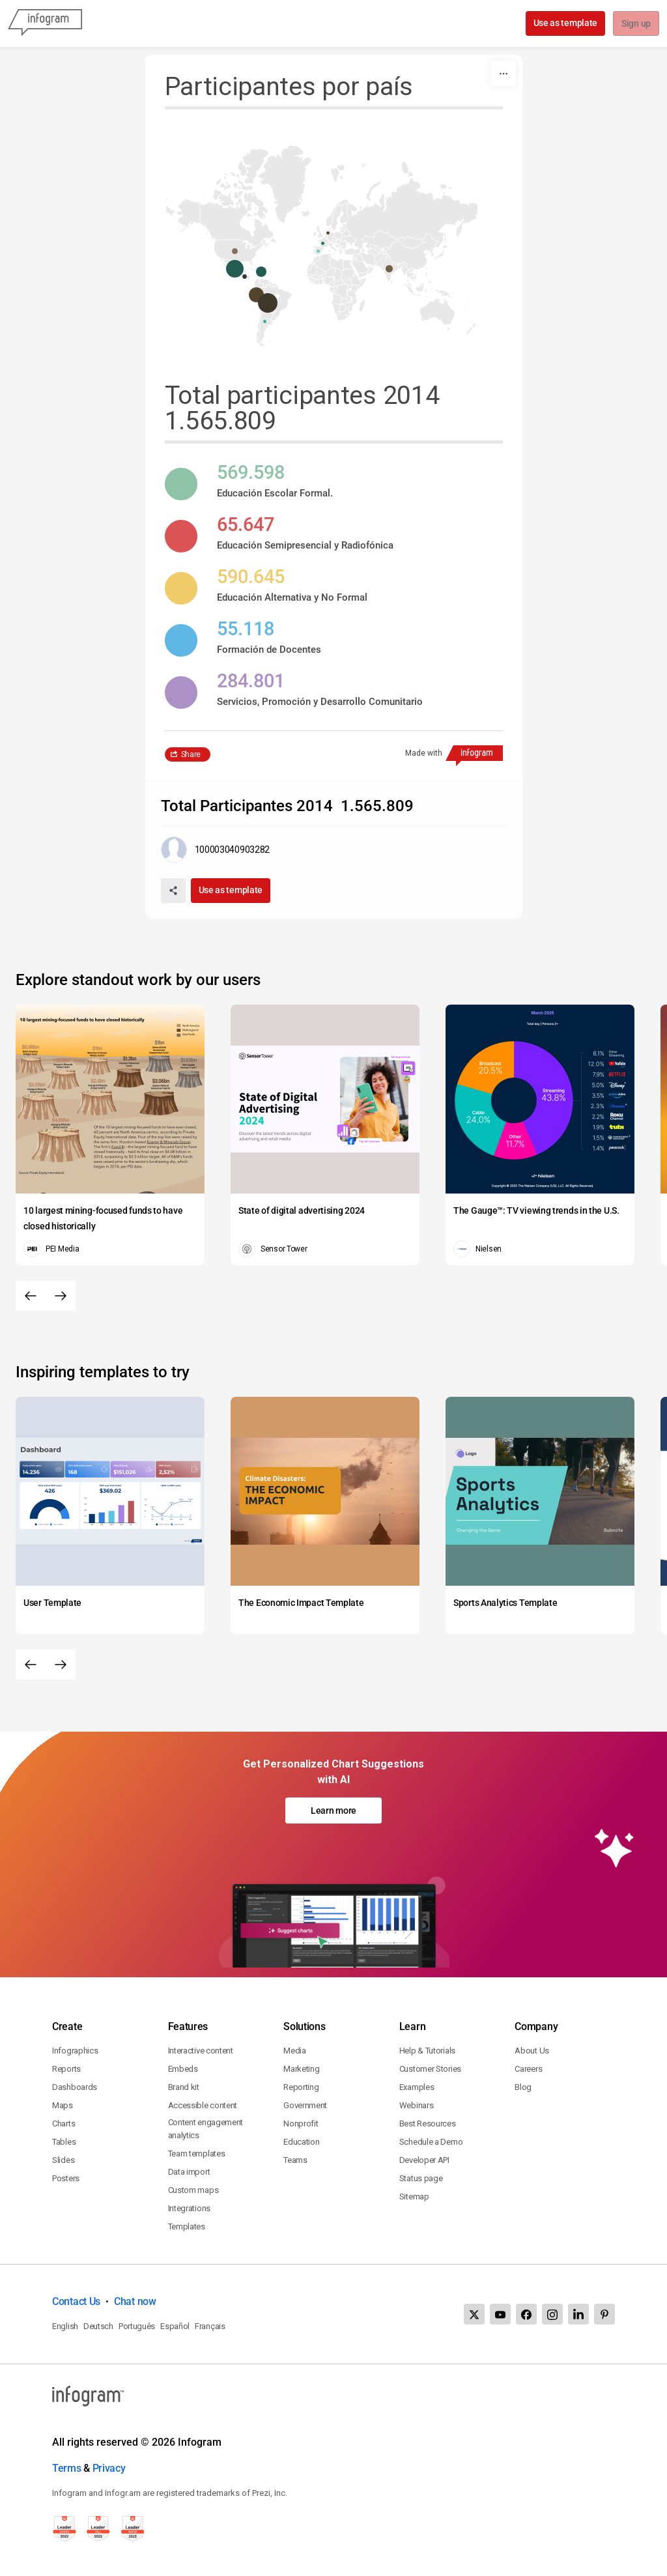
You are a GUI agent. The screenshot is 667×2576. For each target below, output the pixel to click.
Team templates (196, 2153)
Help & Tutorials (427, 2050)
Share (191, 754)
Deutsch (98, 2326)
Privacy (109, 2468)
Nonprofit (300, 2123)
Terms (66, 2468)
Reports (66, 2069)
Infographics (75, 2050)
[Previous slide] (30, 1295)
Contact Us (76, 2301)
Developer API (424, 2160)
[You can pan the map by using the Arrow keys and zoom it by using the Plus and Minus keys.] (334, 246)
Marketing (301, 2069)
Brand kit (183, 2087)
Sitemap (414, 2196)
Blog (523, 2087)
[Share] (173, 890)
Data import (189, 2172)
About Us (532, 2050)
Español (175, 2326)
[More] (503, 73)
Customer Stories (430, 2069)
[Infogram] (45, 23)
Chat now (135, 2301)
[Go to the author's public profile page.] (215, 850)
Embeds (183, 2069)
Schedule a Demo (431, 2142)
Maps (62, 2105)
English (65, 2326)
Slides (63, 2160)
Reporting (301, 2087)
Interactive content (200, 2050)
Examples (416, 2087)
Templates (186, 2226)
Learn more (333, 1810)
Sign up (635, 24)
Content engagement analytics (206, 2128)
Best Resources (427, 2123)
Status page (421, 2178)
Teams (295, 2160)
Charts (63, 2123)
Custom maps (193, 2190)
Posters (65, 2178)
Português (137, 2326)
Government (305, 2105)
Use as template (564, 23)
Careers (528, 2069)
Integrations (189, 2208)
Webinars (416, 2105)
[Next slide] (60, 1295)
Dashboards (74, 2087)
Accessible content (203, 2105)
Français (210, 2326)
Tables (64, 2142)
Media (294, 2050)
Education (301, 2142)
